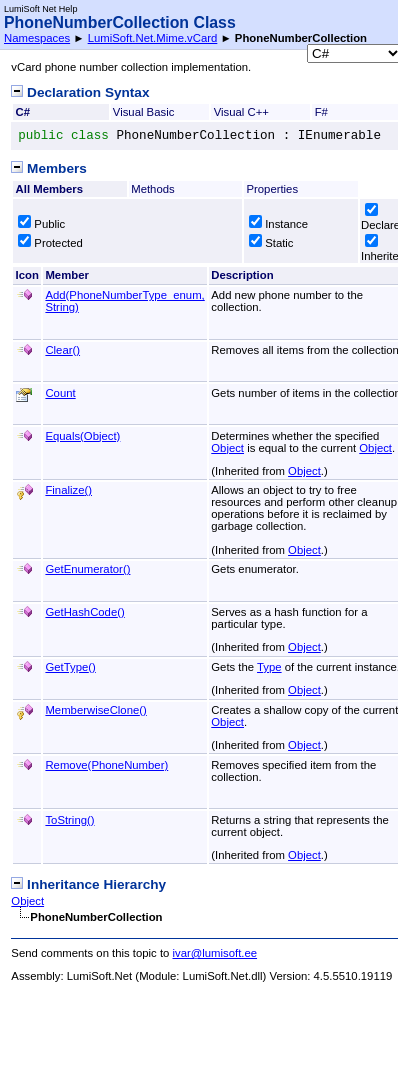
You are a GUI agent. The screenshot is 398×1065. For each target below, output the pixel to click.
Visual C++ (241, 112)
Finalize (68, 490)
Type (269, 667)
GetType (70, 667)
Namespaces (37, 38)
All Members (49, 189)
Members (48, 168)
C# (23, 112)
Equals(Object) (82, 436)
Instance (278, 224)
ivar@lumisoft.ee (215, 953)
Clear (62, 350)
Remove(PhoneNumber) (106, 765)
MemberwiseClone (95, 710)
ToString (69, 820)
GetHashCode (84, 612)
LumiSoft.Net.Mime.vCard (153, 38)
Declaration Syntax (80, 92)
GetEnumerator (87, 569)
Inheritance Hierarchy (88, 884)
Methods (152, 189)
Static (271, 243)
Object (227, 448)
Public (41, 224)
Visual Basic (144, 112)
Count (60, 393)
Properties (272, 189)
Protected (50, 243)
